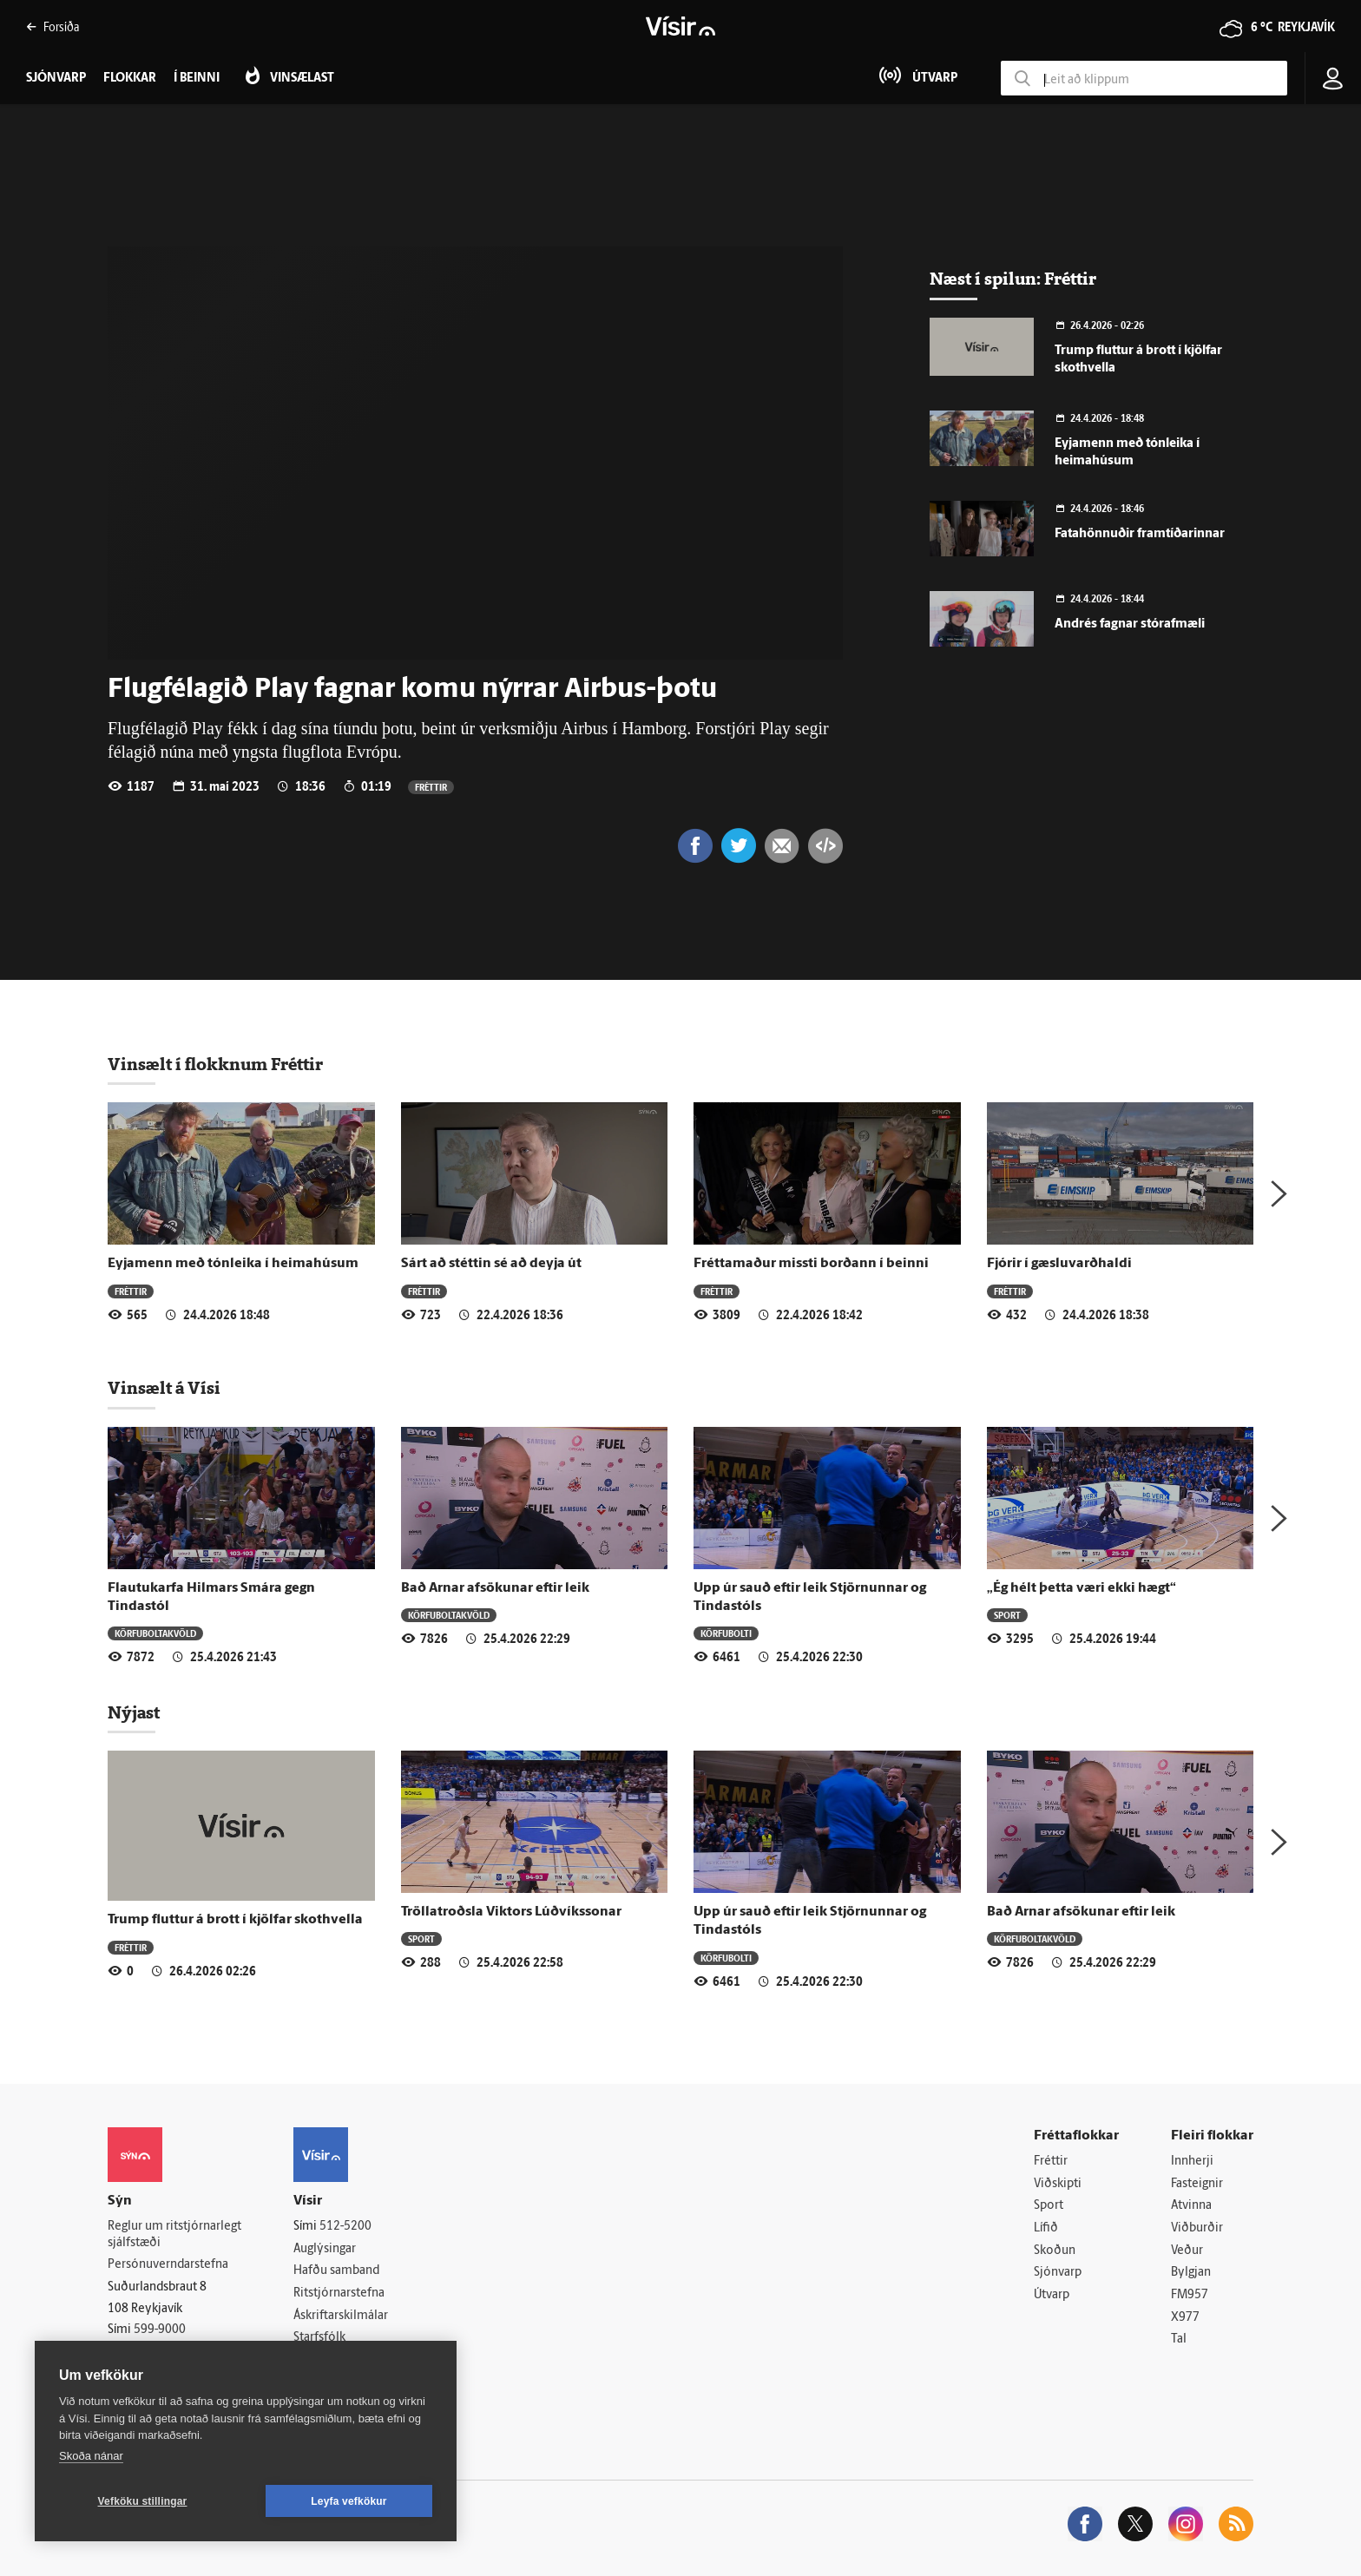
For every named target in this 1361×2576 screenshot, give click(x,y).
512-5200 (345, 2226)
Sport (1007, 1614)
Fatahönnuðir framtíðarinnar (1140, 534)
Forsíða (52, 26)
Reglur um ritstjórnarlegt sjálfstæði (174, 2235)
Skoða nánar (91, 2455)
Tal (1179, 2339)
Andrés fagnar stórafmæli (1130, 624)
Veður (1187, 2250)
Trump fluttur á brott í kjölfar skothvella (235, 1920)
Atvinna (1191, 2205)
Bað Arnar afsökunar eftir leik (495, 1588)
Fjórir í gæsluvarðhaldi (1059, 1264)
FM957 (1189, 2295)
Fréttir (431, 786)
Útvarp (1051, 2295)
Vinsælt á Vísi (164, 1388)
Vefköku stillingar (142, 2501)
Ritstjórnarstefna (339, 2293)
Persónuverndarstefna (168, 2264)
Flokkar (129, 78)
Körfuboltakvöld (155, 1633)
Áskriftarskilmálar (340, 2316)
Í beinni (197, 78)
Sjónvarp (1058, 2272)
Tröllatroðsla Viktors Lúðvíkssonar (511, 1912)
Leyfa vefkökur (349, 2501)
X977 (1185, 2317)
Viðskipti (1058, 2184)
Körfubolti (726, 1633)
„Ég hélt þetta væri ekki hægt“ (1081, 1588)
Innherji (1192, 2161)
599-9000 (160, 2329)
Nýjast (134, 1712)
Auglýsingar (324, 2249)
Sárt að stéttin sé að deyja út (491, 1264)
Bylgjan (1191, 2272)
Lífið (1046, 2228)
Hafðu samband (336, 2270)
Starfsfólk (319, 2337)
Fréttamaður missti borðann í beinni (811, 1264)
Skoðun (1054, 2250)
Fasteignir (1197, 2184)
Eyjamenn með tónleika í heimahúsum (233, 1264)
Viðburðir (1197, 2228)
